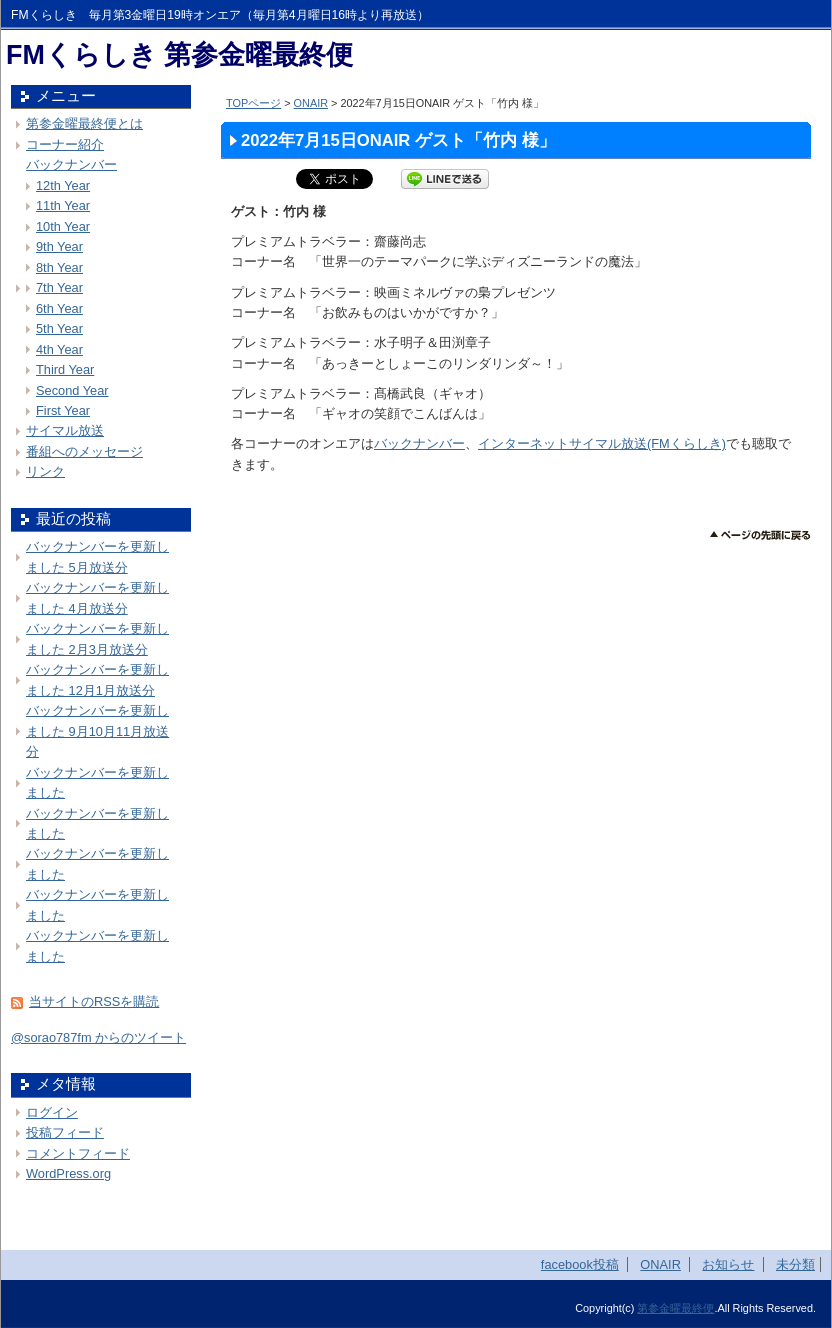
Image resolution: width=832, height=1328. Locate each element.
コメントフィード (78, 1153)
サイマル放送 (65, 430)
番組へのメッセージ (84, 451)
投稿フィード (65, 1132)
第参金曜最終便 (675, 1308)
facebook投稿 (580, 1264)
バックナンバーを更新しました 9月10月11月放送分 (97, 731)
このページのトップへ (760, 535)
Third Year (65, 369)
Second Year (72, 390)
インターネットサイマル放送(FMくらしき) (602, 443)
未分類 (795, 1264)
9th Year (59, 246)
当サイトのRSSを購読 (94, 1001)
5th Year (59, 328)
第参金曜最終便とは (84, 123)
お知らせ (728, 1264)
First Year (63, 410)
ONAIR (311, 103)
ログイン (52, 1112)
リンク (45, 471)
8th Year (59, 267)
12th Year (63, 185)
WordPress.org (68, 1173)
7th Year (59, 287)
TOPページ (253, 103)
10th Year (63, 226)
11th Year (63, 205)
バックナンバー (419, 443)
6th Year (59, 308)
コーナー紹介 (65, 144)
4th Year (59, 349)
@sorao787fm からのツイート (98, 1037)
